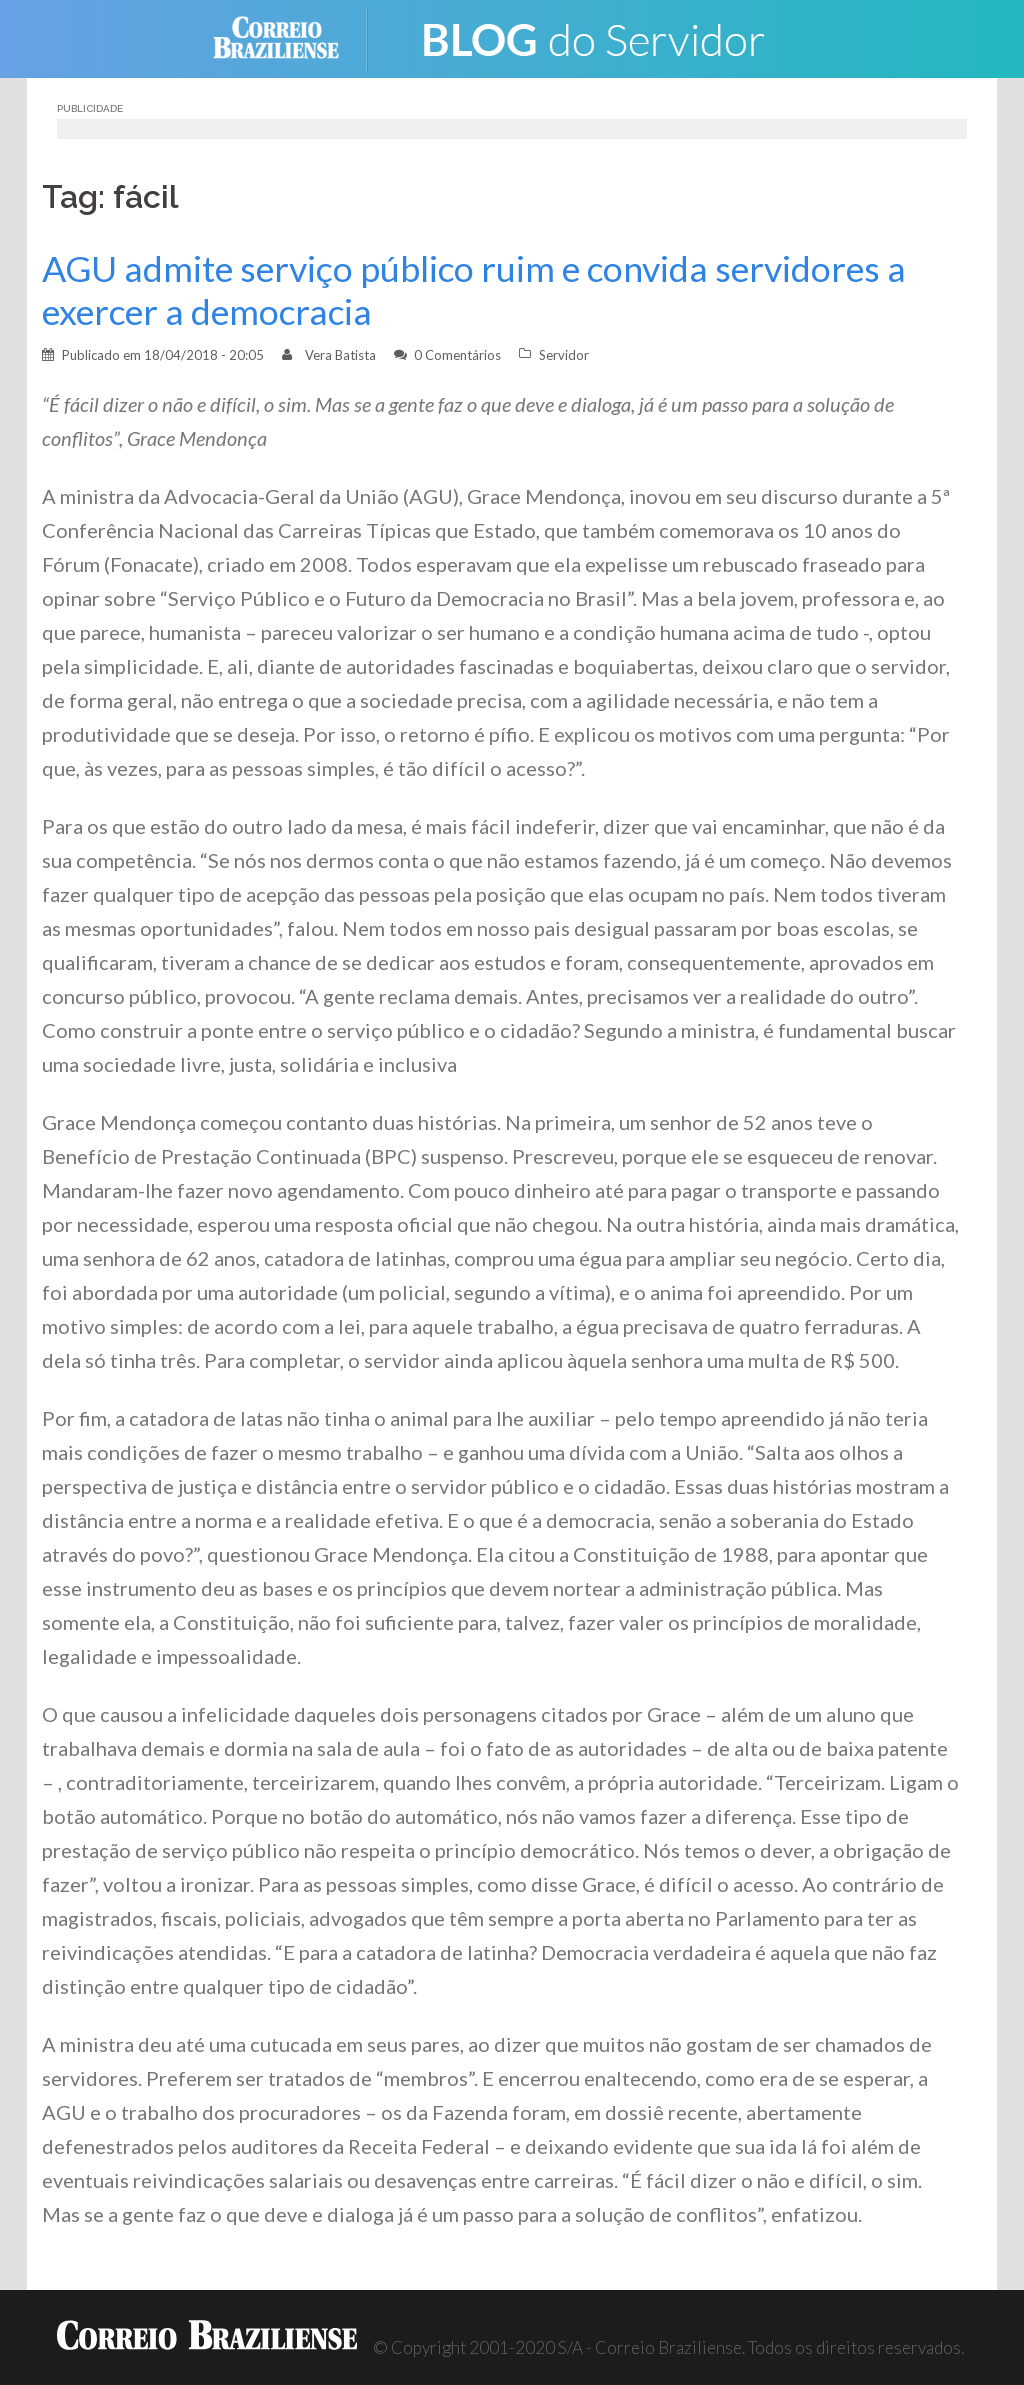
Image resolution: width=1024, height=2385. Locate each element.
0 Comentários (457, 355)
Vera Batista (340, 355)
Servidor (564, 355)
